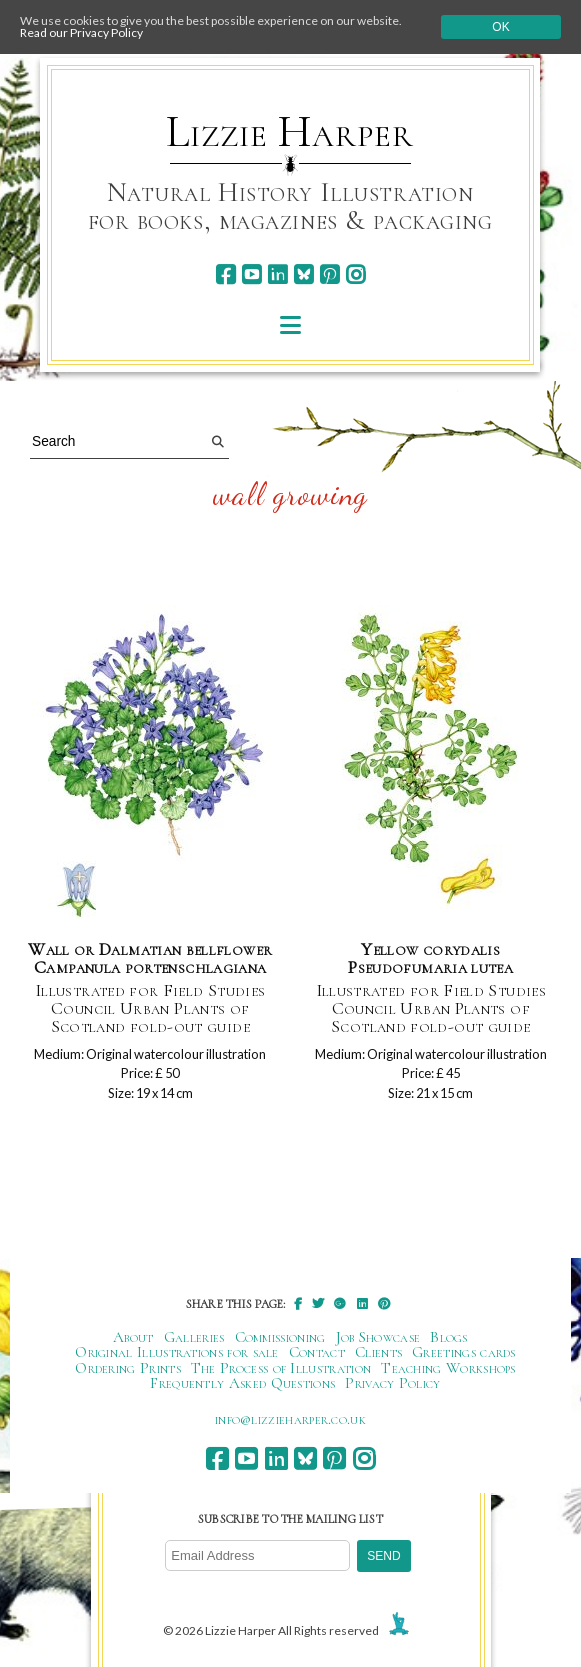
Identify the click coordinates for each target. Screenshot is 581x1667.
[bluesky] (303, 274)
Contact (317, 1352)
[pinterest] (329, 274)
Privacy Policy (392, 1383)
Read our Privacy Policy (81, 32)
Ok (500, 27)
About (133, 1337)
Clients (378, 1352)
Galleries (194, 1337)
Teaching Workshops (448, 1368)
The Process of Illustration (281, 1368)
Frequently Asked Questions (242, 1383)
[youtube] (251, 274)
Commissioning (280, 1337)
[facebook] (225, 274)
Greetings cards (464, 1352)
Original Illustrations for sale (177, 1352)
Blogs (449, 1337)
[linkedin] (277, 274)
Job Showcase (378, 1337)
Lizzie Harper (289, 132)
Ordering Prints (128, 1368)
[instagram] (355, 274)
